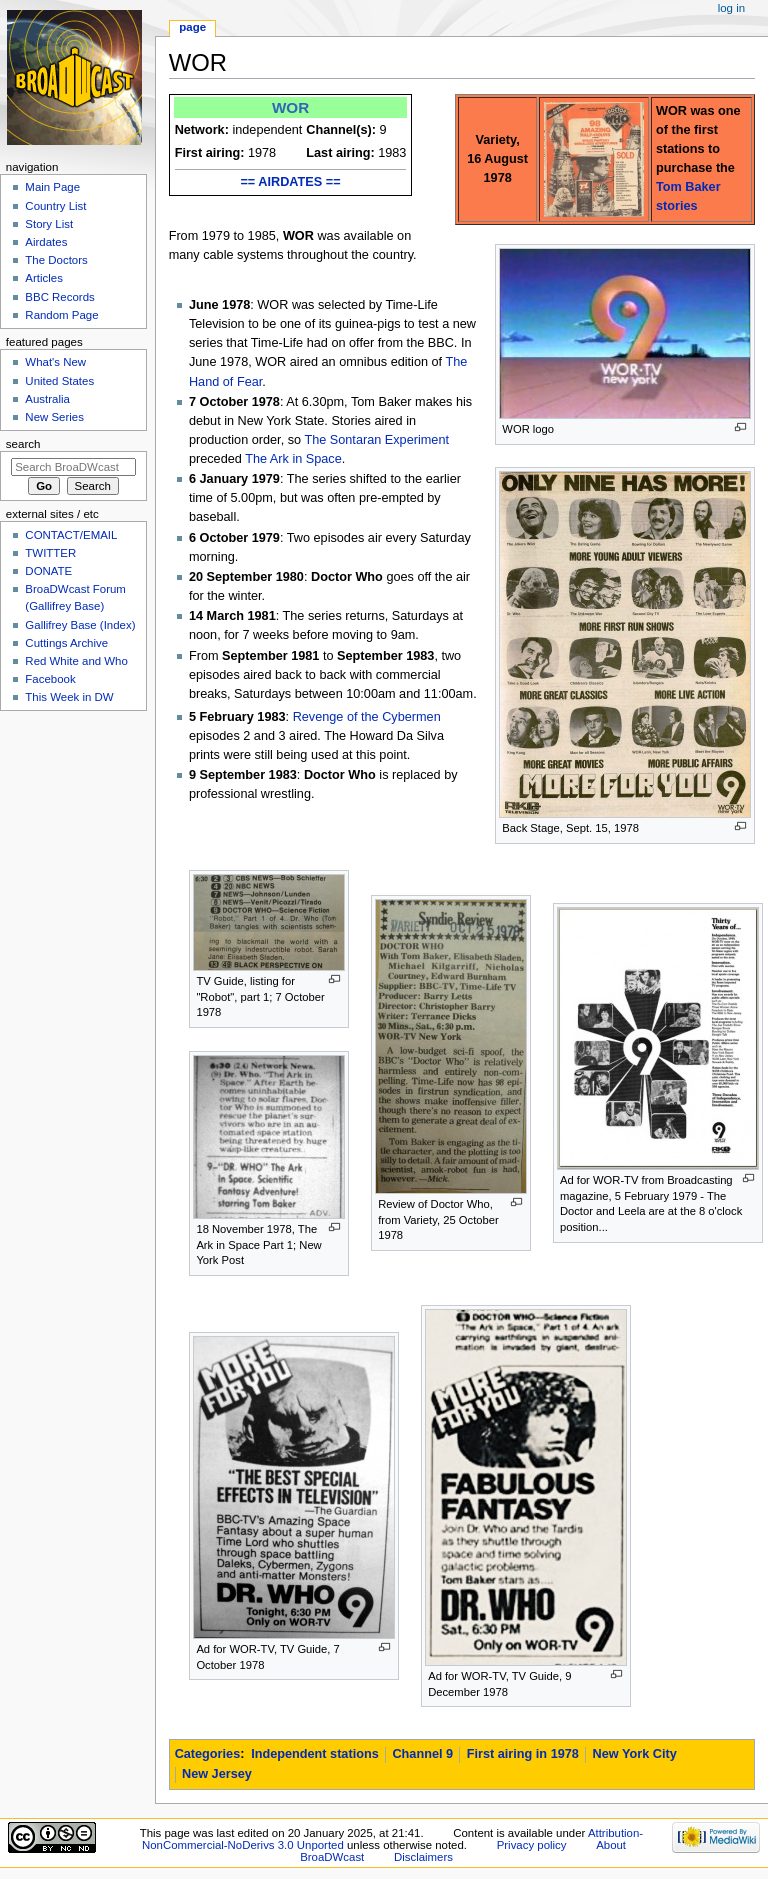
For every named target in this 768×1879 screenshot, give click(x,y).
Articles (44, 278)
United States (59, 381)
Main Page (52, 187)
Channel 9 (422, 1754)
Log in (731, 8)
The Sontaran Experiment (376, 440)
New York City (635, 1754)
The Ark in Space (293, 459)
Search (23, 444)
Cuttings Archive (66, 643)
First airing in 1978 (523, 1754)
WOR (290, 107)
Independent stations (315, 1754)
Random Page (61, 315)
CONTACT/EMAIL (71, 535)
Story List (49, 224)
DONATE (48, 571)
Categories (208, 1754)
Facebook (50, 679)
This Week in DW (69, 697)
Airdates (46, 242)
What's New (55, 362)
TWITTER (50, 553)
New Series (54, 417)
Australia (47, 399)
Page (192, 27)
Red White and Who (76, 661)
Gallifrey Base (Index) (80, 625)
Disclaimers (423, 1857)
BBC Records (59, 297)
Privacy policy (532, 1845)
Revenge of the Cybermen (367, 717)
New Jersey (217, 1774)
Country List (55, 206)
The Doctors (56, 260)
